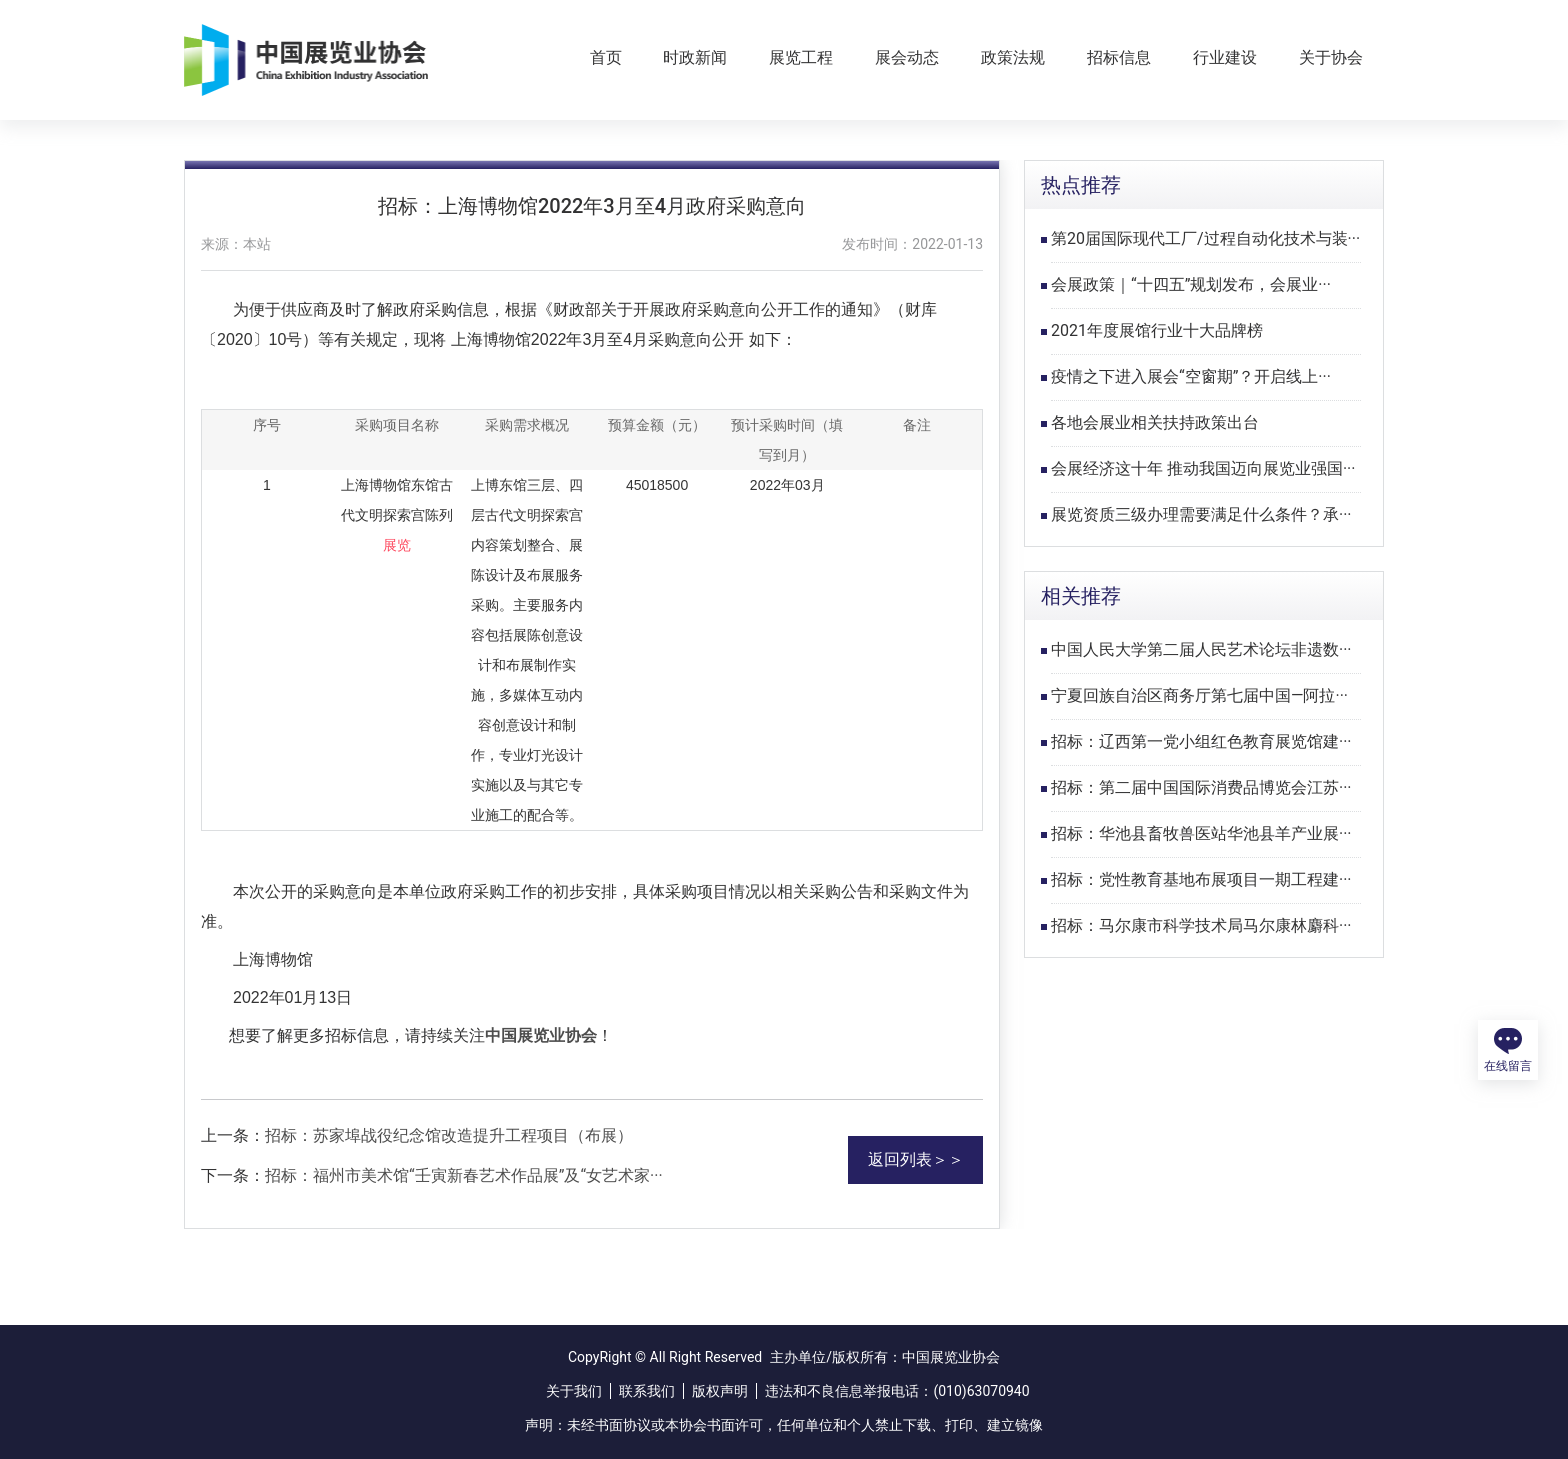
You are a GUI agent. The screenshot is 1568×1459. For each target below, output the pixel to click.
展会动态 (907, 57)
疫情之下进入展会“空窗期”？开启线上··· (1191, 376)
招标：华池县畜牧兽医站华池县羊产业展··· (1201, 833)
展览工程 (801, 57)
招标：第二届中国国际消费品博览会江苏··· (1201, 787)
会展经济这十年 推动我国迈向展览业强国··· (1203, 468)
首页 (606, 57)
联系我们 (647, 1391)
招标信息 (1119, 57)
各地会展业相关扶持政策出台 (1155, 422)
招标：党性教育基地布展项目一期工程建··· (1201, 879)
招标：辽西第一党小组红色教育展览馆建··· (1201, 741)
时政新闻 (695, 57)
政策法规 (1013, 57)
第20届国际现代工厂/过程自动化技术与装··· (1205, 238)
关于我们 (574, 1391)
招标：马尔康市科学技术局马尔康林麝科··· (1201, 925)
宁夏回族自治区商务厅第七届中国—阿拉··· (1199, 695)
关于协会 (1331, 57)
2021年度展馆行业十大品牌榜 (1157, 330)
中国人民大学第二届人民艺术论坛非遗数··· (1201, 649)
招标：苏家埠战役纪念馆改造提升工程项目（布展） (449, 1135)
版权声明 (720, 1391)
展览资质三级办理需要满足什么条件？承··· (1201, 514)
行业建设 (1225, 57)
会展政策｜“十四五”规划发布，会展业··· (1191, 284)
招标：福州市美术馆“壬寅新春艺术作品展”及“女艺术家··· (464, 1175)
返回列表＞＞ (916, 1159)
